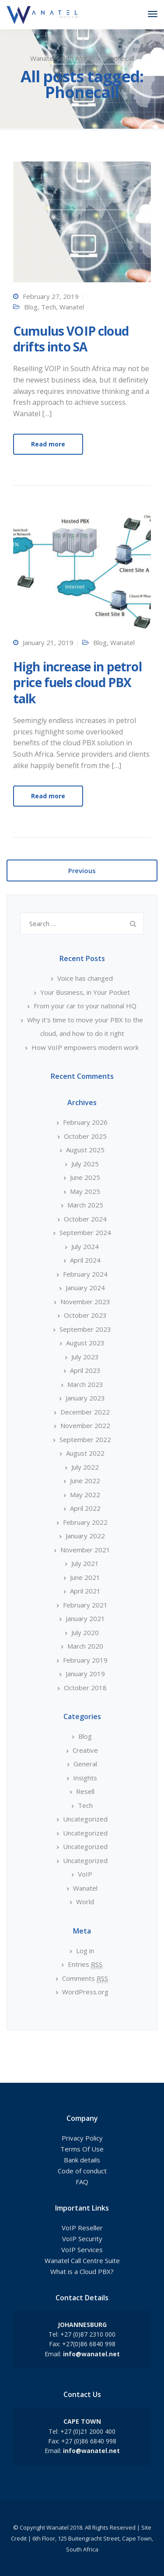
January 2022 (85, 1535)
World (85, 1901)
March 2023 (85, 1384)
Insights (85, 1777)
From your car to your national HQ (85, 1005)
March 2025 (85, 1204)
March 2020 (85, 1646)
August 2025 (85, 1149)
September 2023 (85, 1329)
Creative (85, 1750)
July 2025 (85, 1163)
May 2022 (85, 1494)
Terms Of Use (82, 2148)
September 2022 (85, 1439)
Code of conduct (82, 2170)
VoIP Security (82, 2238)
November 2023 (85, 1301)
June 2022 (85, 1480)
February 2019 (85, 1660)
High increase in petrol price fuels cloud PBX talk (77, 682)
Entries (85, 1964)
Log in (85, 1950)
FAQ (82, 2181)
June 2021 (85, 1577)
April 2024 (85, 1260)
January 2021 (85, 1618)
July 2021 (85, 1563)
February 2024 (85, 1274)
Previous (82, 870)
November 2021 (85, 1549)
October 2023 (85, 1315)
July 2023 (85, 1356)
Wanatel (71, 306)
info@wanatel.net (91, 2354)
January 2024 (85, 1287)
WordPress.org (85, 1991)
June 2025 (85, 1177)
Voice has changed (85, 978)
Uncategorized (85, 1818)
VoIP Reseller (82, 2227)
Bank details (82, 2159)
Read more (48, 444)
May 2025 (85, 1191)
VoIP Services (82, 2249)
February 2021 (85, 1604)
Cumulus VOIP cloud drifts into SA (71, 339)
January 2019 (85, 1673)
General (85, 1763)
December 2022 (85, 1411)
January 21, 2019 (48, 642)
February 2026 (85, 1122)
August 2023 (85, 1342)
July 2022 (85, 1467)
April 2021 (85, 1590)
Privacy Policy (82, 2138)
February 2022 (85, 1522)
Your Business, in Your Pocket (85, 992)
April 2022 (85, 1508)
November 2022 (85, 1425)
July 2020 (85, 1632)
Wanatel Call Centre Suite (82, 2260)
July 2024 (85, 1246)
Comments (85, 1978)
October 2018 (85, 1687)
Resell (85, 1791)
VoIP (85, 1874)
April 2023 (85, 1370)
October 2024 (85, 1218)
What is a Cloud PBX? (82, 2271)
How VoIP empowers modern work (85, 1047)
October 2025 (85, 1136)
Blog (31, 306)
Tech (48, 306)
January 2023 (85, 1397)
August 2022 (85, 1453)
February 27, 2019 (51, 296)
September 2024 (85, 1232)
